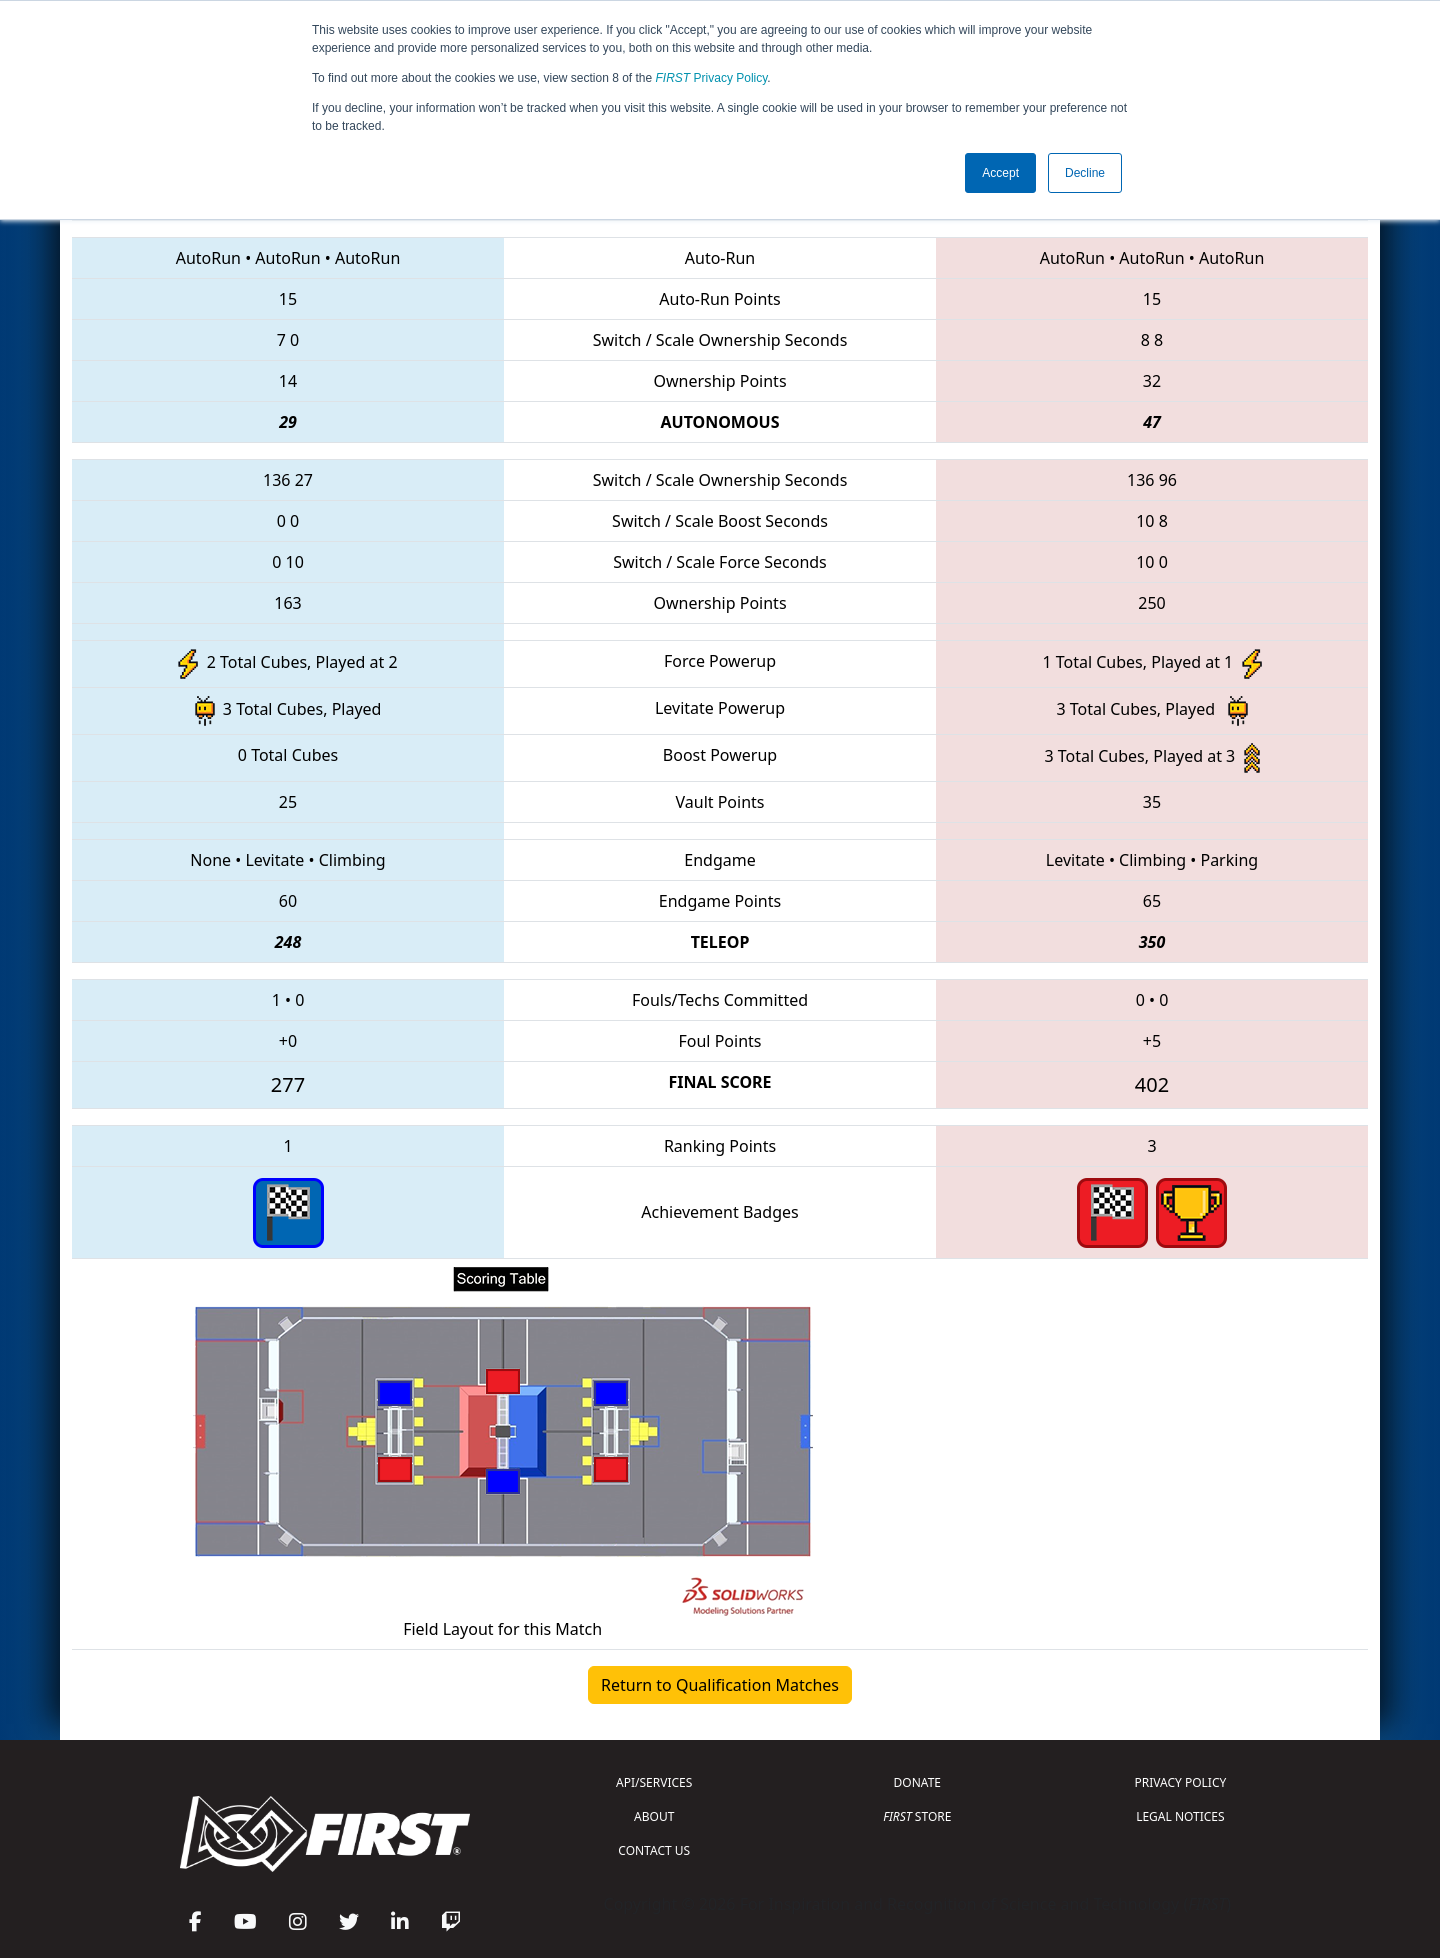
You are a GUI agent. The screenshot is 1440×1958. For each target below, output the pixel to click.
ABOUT (654, 1816)
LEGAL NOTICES (1180, 1816)
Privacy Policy (712, 78)
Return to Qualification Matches (720, 1685)
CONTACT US (654, 1850)
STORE (917, 1816)
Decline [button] (1085, 173)
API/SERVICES (654, 1782)
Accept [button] (1000, 173)
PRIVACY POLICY (1180, 1782)
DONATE (917, 1782)
